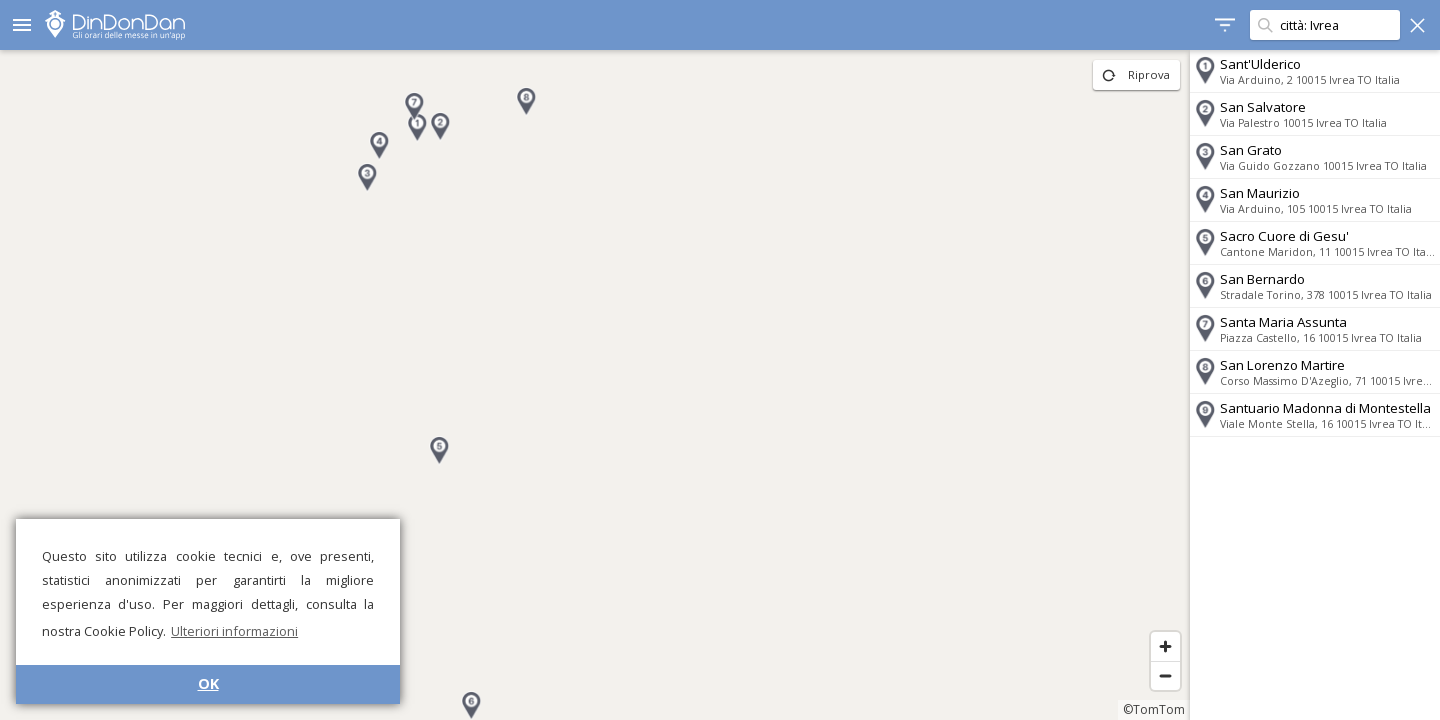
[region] (595, 385)
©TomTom (1154, 709)
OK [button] (208, 683)
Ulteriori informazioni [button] (234, 631)
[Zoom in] (1165, 646)
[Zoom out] (1165, 675)
